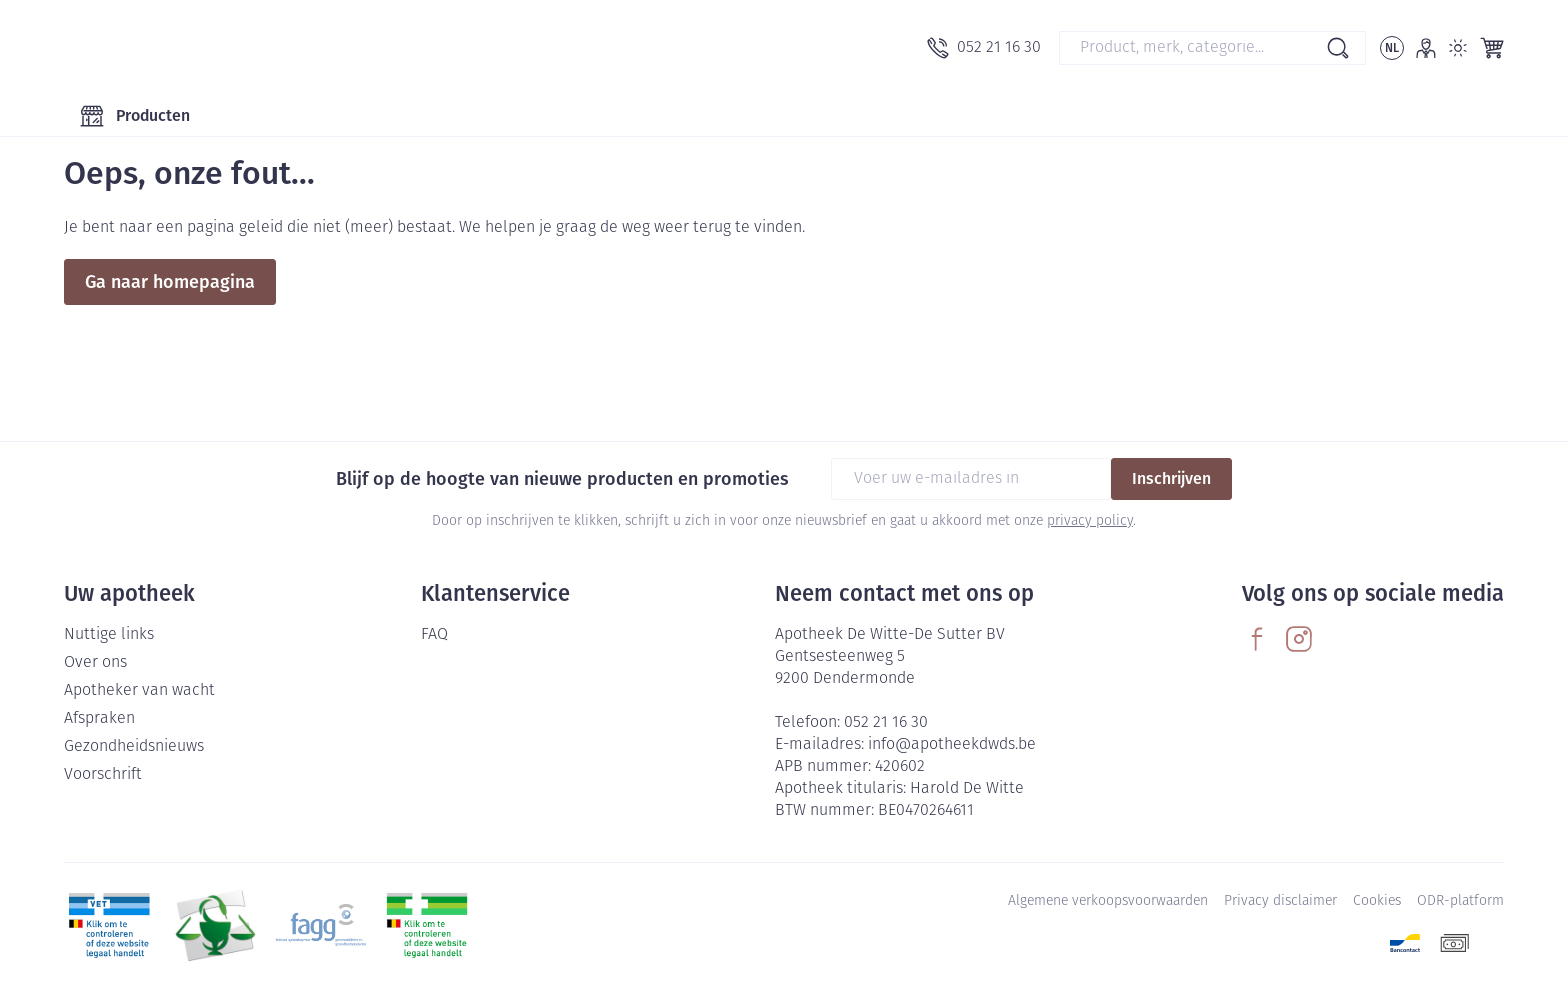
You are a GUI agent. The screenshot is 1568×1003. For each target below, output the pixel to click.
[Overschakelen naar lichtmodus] (1458, 48)
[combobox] (1212, 48)
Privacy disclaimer (1280, 901)
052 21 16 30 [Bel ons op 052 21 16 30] (886, 723)
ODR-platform (1460, 901)
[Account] (1426, 48)
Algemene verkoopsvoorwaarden (1108, 901)
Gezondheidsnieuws (134, 747)
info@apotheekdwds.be (952, 745)
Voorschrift (103, 775)
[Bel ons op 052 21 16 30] (984, 48)
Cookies (1377, 901)
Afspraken (99, 719)
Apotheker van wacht (139, 691)
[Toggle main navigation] (135, 116)
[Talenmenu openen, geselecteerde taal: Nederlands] (1392, 48)
